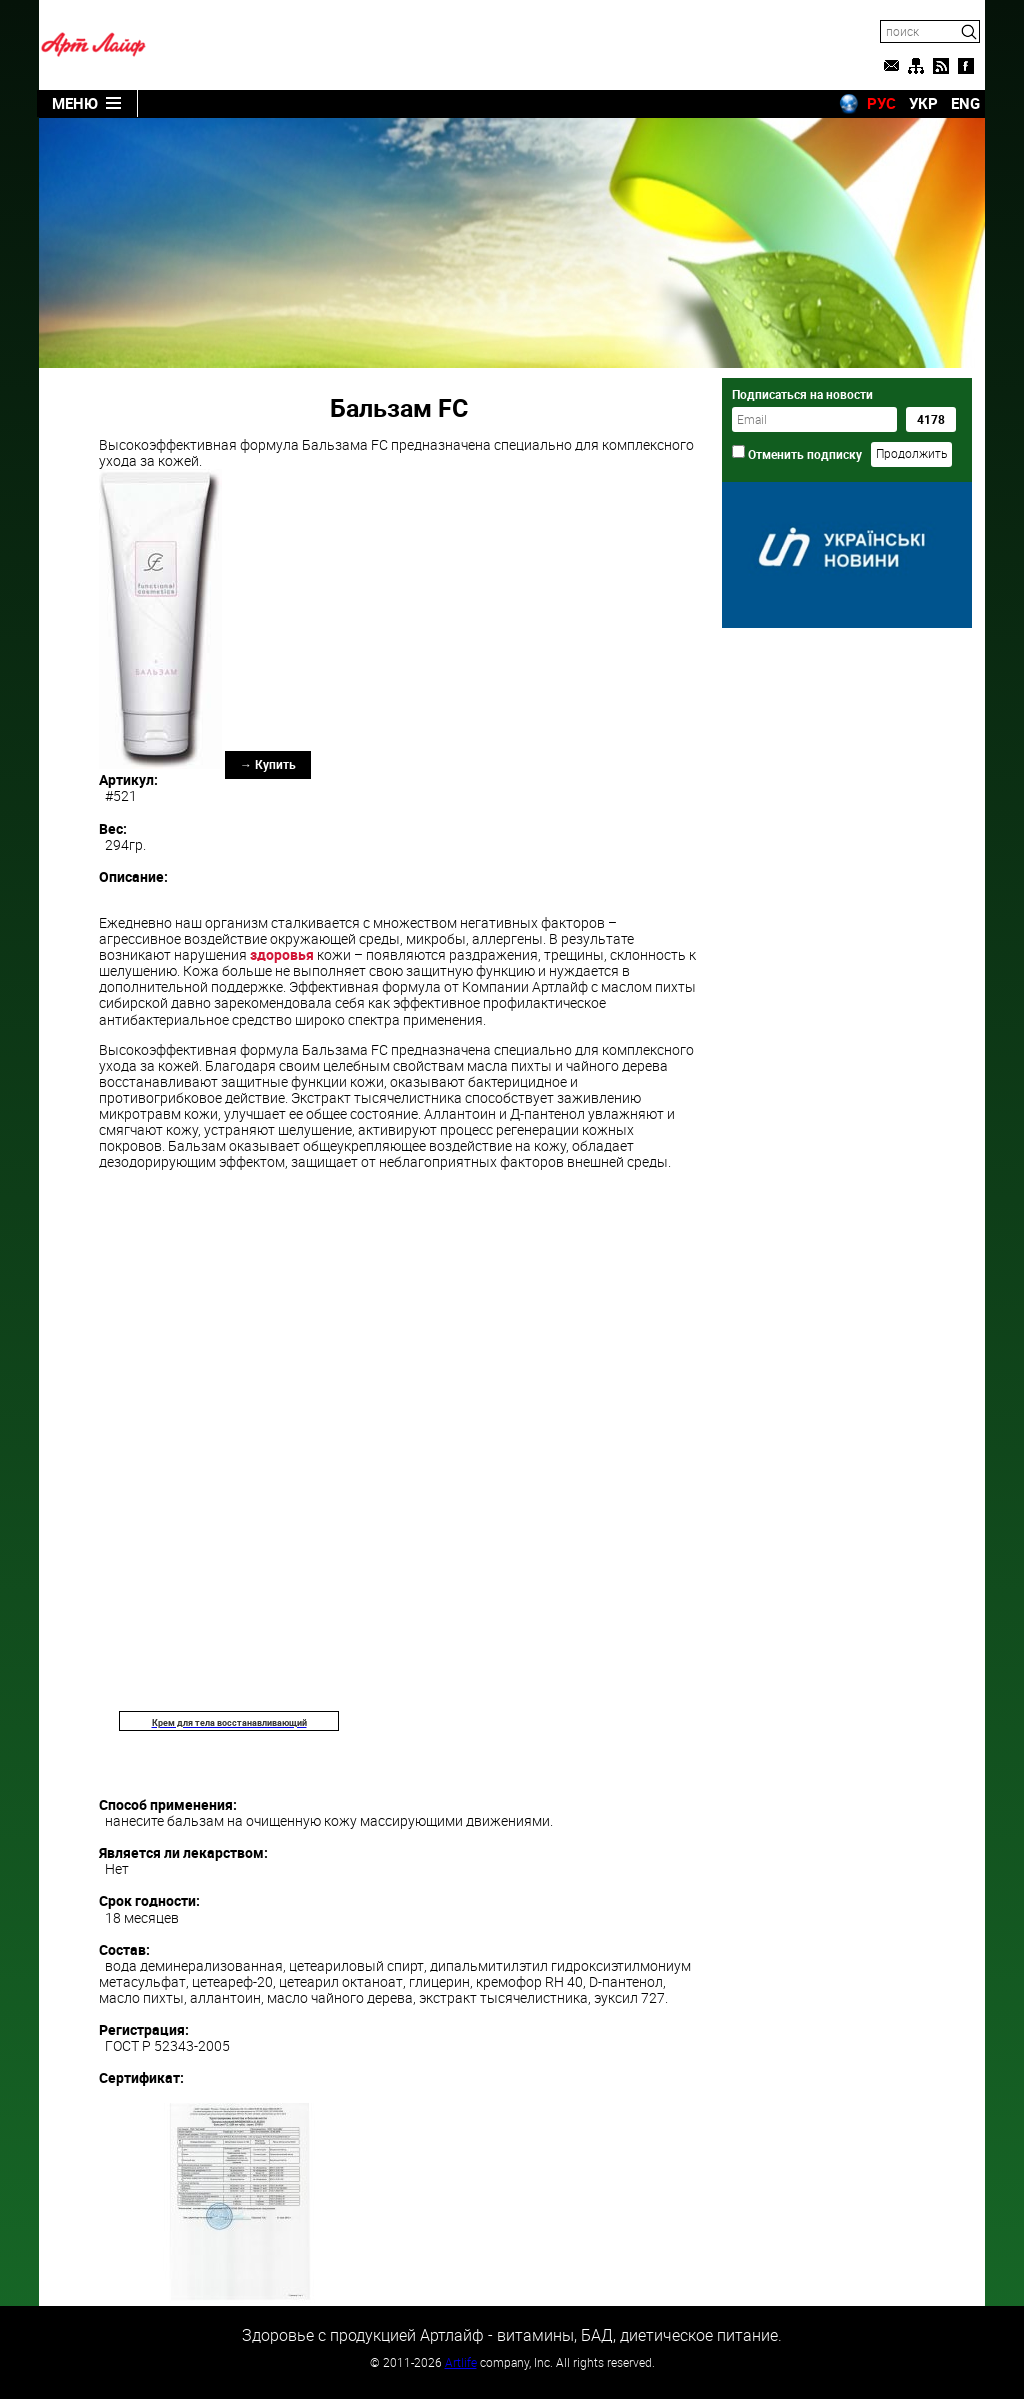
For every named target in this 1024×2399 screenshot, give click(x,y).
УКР (923, 103)
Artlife (461, 2362)
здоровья (282, 954)
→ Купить (268, 764)
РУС (881, 103)
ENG (965, 103)
